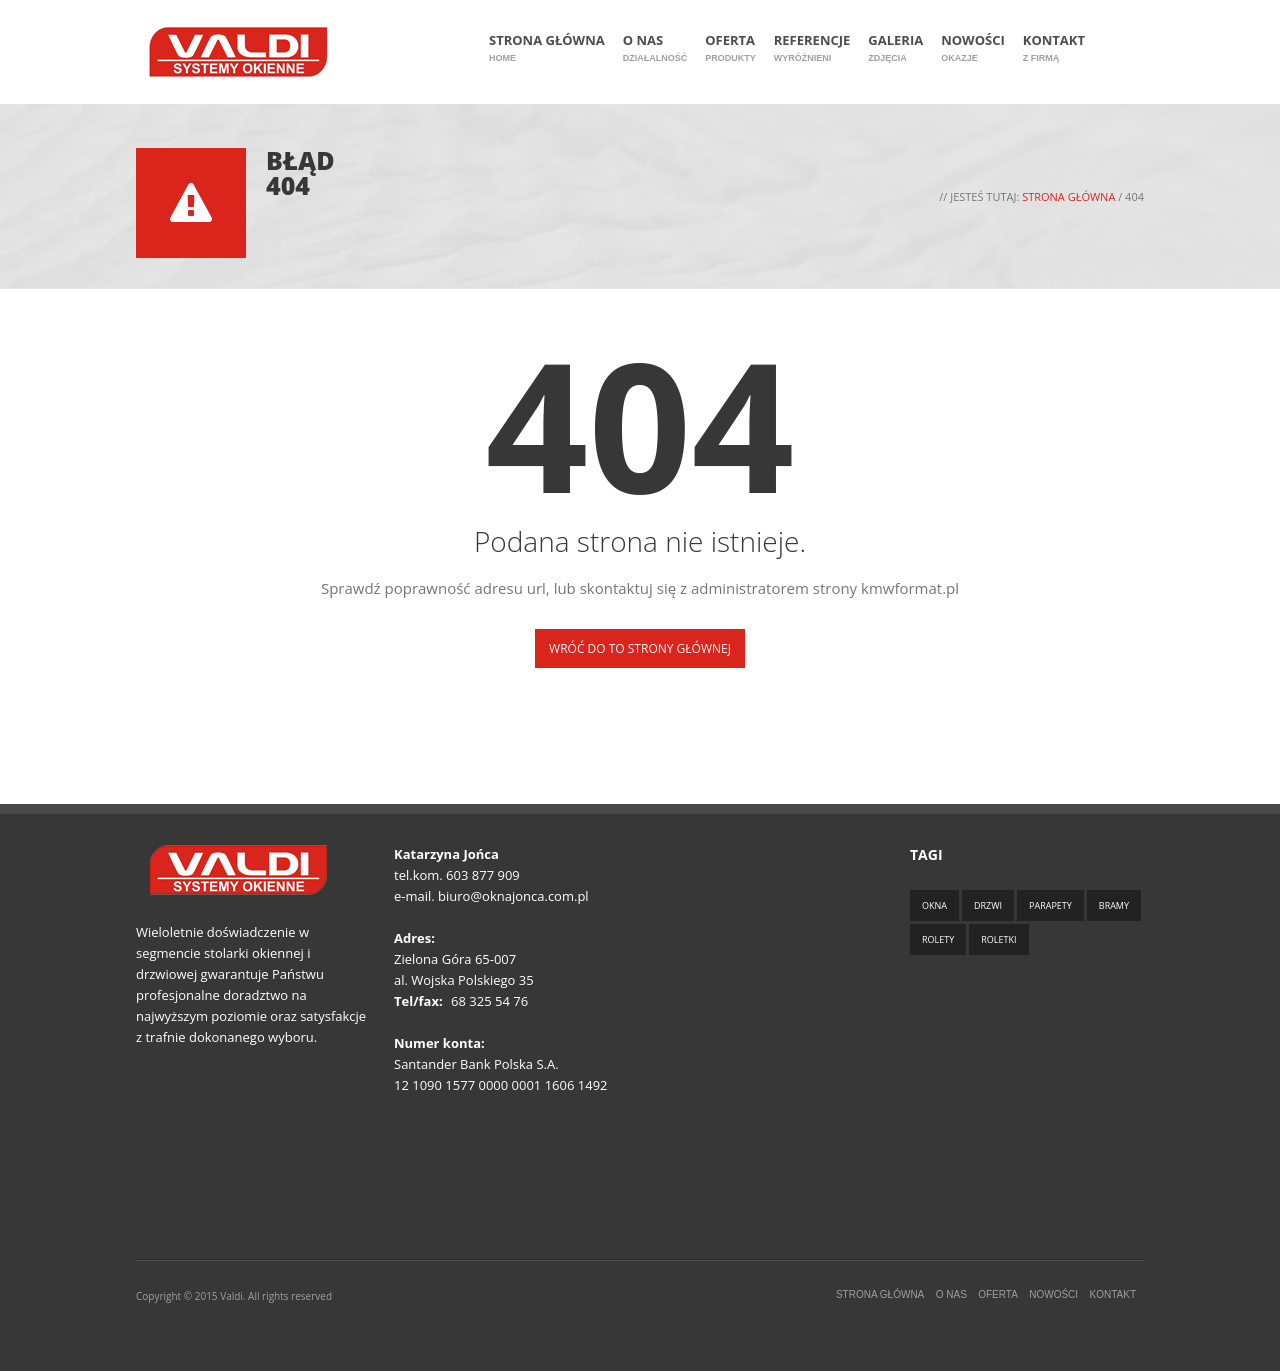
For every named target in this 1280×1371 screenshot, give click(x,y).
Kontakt (1054, 48)
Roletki (998, 939)
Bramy (1114, 905)
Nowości (973, 48)
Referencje (812, 48)
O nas (655, 48)
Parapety (1050, 905)
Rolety (938, 939)
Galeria (895, 48)
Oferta (730, 48)
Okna (934, 905)
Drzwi (988, 905)
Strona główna (547, 48)
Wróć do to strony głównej (640, 648)
